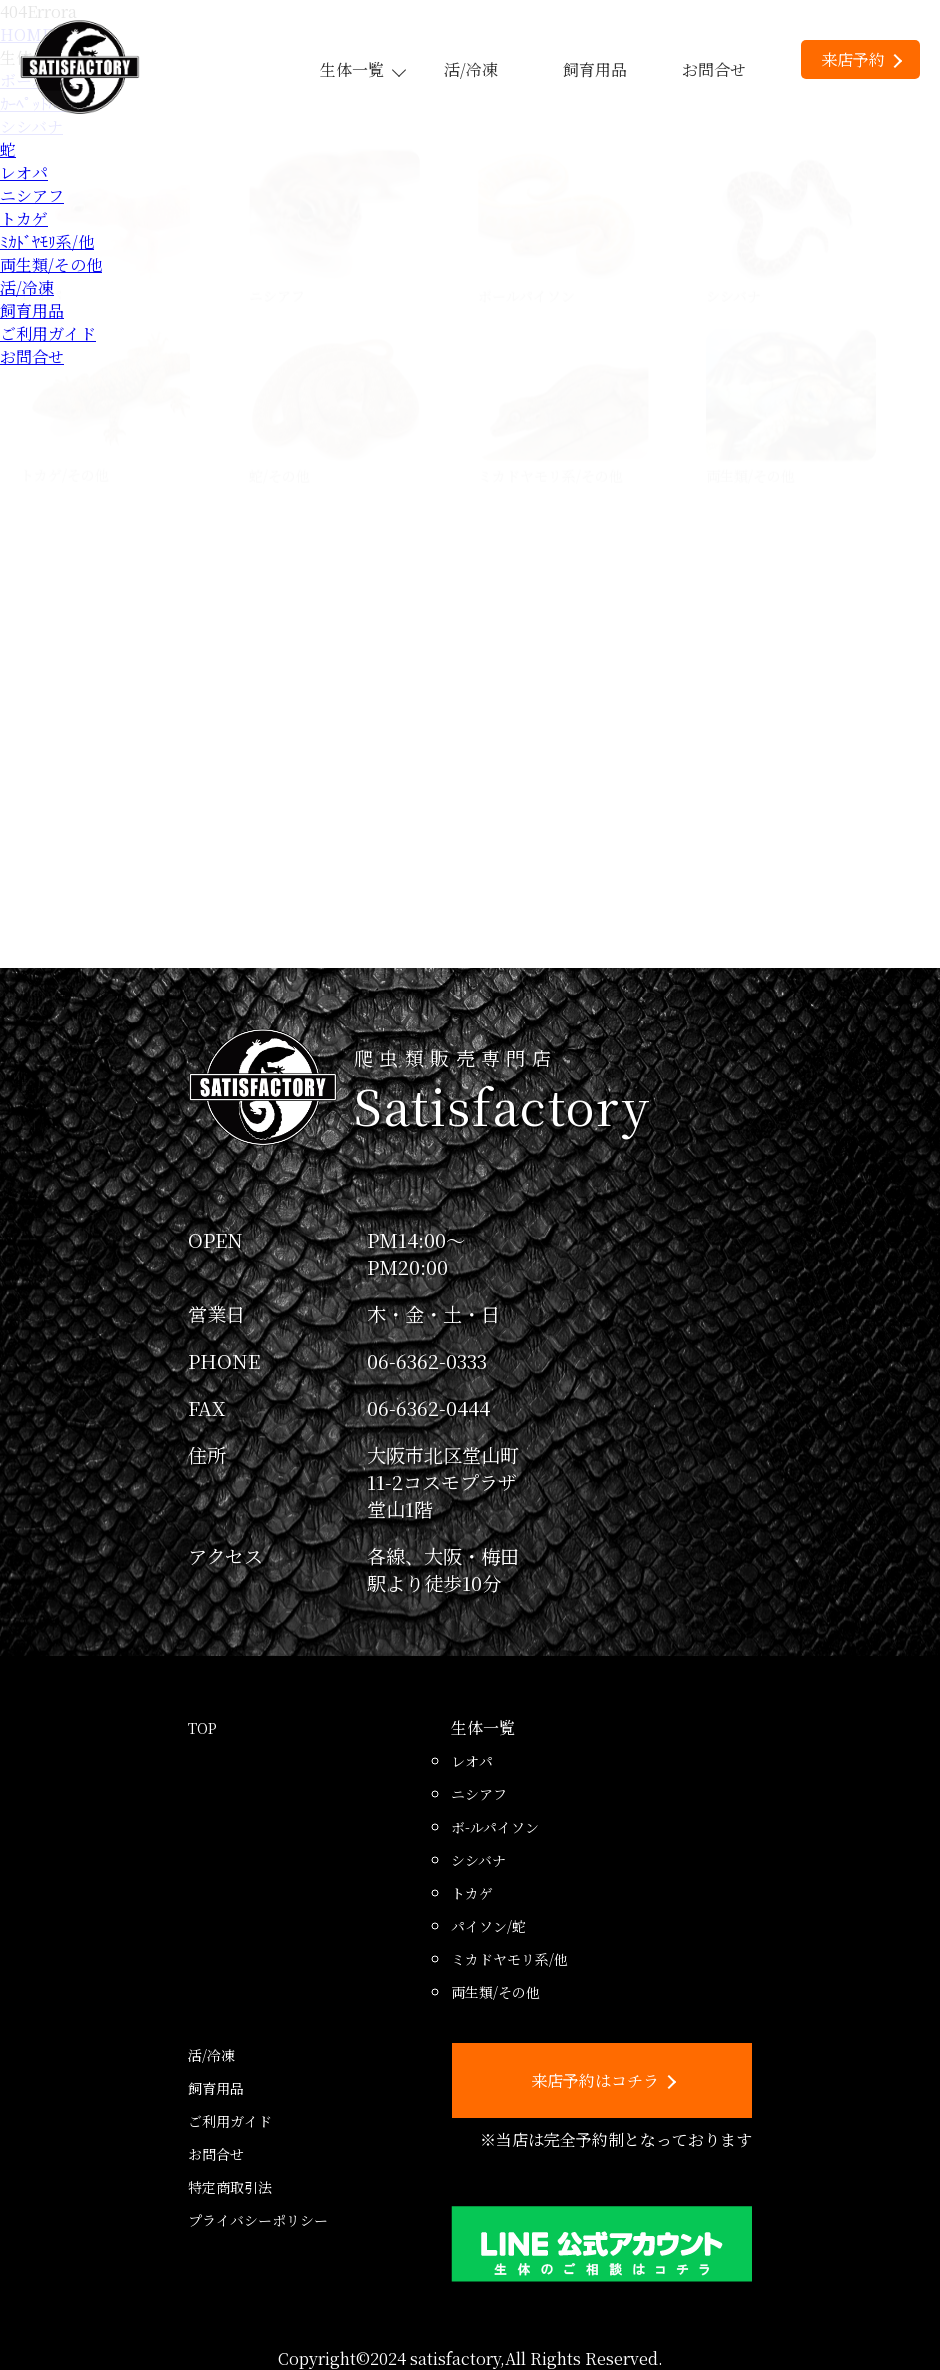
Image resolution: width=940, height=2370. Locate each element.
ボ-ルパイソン (495, 1827)
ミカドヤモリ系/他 (509, 1959)
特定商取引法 (230, 2187)
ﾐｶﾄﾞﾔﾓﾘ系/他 (47, 241)
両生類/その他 (51, 264)
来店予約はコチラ (603, 2080)
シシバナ (478, 1860)
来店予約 (861, 59)
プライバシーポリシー (258, 2220)
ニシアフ (32, 195)
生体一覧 (362, 69)
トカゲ (24, 218)
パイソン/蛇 (488, 1926)
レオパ (24, 172)
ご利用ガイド (48, 333)
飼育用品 (595, 69)
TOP (202, 1728)
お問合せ (714, 69)
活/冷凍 (471, 69)
